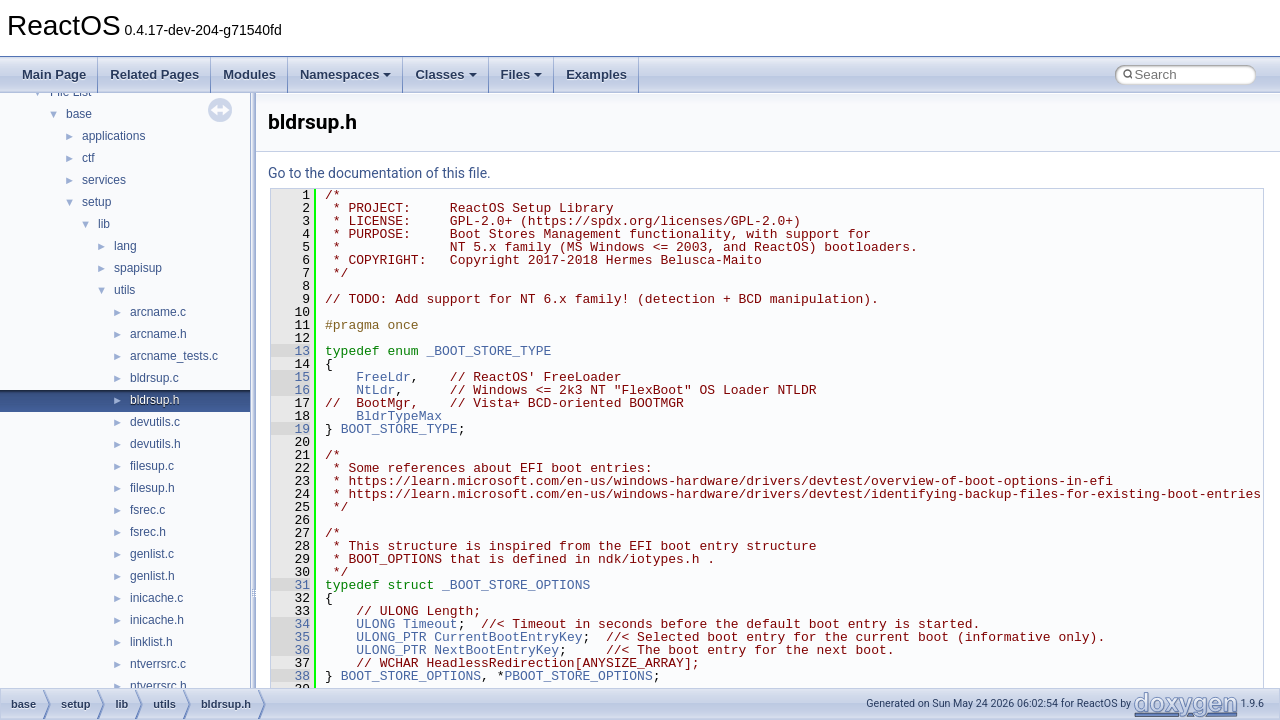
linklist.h (151, 642)
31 (290, 585)
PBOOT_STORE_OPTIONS (578, 676)
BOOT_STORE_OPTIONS (411, 676)
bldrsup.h (154, 400)
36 (290, 650)
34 (290, 624)
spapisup (138, 268)
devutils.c (155, 422)
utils (124, 290)
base (79, 114)
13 (290, 351)
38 (290, 676)
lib (104, 224)
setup (96, 202)
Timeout (430, 624)
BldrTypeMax (399, 416)
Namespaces (346, 74)
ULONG (375, 624)
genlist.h (152, 576)
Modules (249, 74)
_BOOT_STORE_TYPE (488, 351)
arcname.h (158, 334)
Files (522, 74)
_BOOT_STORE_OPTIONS (516, 585)
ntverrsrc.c (158, 664)
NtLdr (375, 390)
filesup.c (152, 466)
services (104, 180)
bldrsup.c (154, 378)
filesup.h (152, 488)
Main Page (54, 74)
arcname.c (158, 312)
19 (290, 429)
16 (290, 390)
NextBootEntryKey (496, 650)
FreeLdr (383, 377)
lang (125, 246)
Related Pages (154, 74)
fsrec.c (147, 510)
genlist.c (152, 554)
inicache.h (157, 620)
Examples (596, 74)
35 (290, 637)
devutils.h (155, 444)
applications (113, 136)
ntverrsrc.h (158, 686)
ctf (88, 158)
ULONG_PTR (391, 637)
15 (290, 377)
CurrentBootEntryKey (508, 637)
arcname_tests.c (174, 356)
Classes (445, 74)
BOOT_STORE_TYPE (399, 429)
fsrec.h (148, 532)
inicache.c (156, 598)
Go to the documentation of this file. (379, 173)
